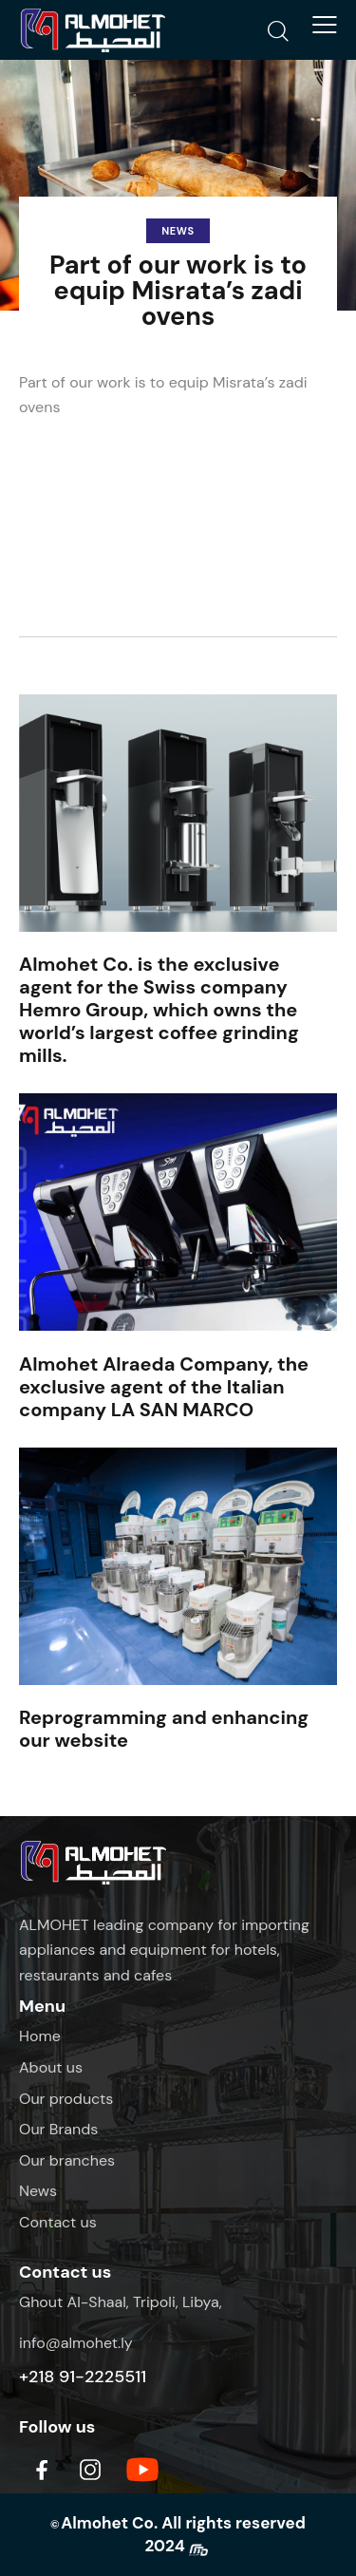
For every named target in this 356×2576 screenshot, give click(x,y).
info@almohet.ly (76, 2343)
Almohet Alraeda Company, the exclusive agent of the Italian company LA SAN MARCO (164, 1387)
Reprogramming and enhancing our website (164, 1729)
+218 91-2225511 (82, 2376)
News (178, 230)
